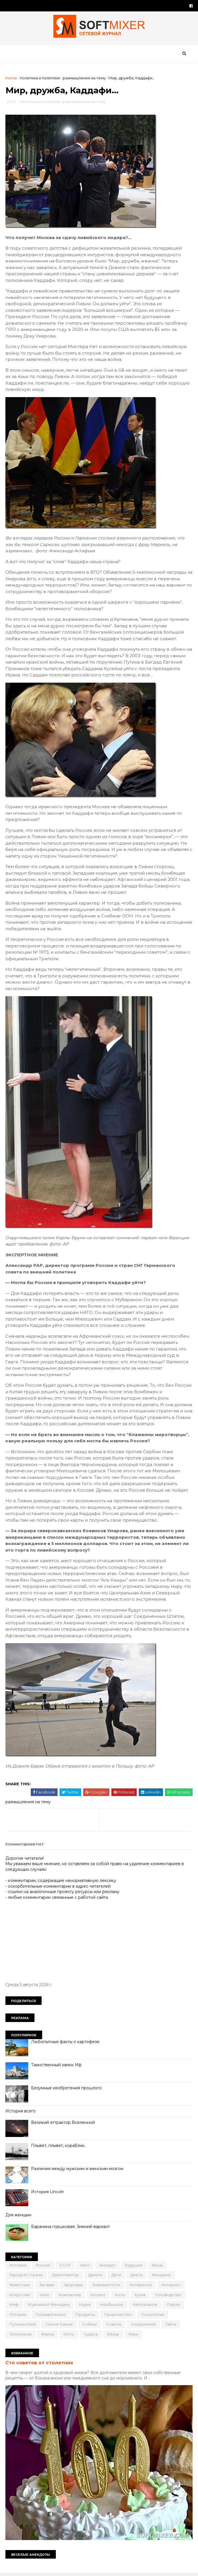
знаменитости (107, 2286)
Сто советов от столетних (40, 2364)
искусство (20, 2296)
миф (14, 2306)
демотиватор (65, 2276)
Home (11, 78)
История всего (21, 2112)
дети (116, 2276)
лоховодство (168, 2296)
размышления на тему (84, 78)
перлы (173, 2306)
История (18, 2266)
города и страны (26, 2276)
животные (20, 2286)
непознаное (145, 2306)
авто (85, 2266)
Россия (43, 2266)
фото (69, 2336)
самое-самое (59, 2326)
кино (45, 2296)
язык (133, 2336)
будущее (134, 2266)
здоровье (73, 2286)
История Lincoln (47, 2193)
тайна (171, 2326)
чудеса (91, 2336)
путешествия (23, 2326)
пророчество (118, 2316)
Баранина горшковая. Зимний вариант (70, 2228)
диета (137, 2276)
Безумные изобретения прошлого (66, 2089)
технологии (21, 2336)
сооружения (143, 2326)
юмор (113, 2336)
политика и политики (40, 78)
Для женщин (19, 2216)
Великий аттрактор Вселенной (63, 2124)
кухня (140, 2296)
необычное (112, 2306)
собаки (90, 2326)
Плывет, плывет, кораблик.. (59, 2147)
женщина (161, 2276)
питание (18, 2316)
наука (85, 2306)
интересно (141, 2286)
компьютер (70, 2296)
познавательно (51, 2316)
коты (120, 2296)
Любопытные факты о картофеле (65, 2043)
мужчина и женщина (49, 2306)
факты (47, 2336)
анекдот (107, 2266)
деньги (95, 2276)
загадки (47, 2286)
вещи (157, 2266)
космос (98, 2296)
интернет (171, 2286)
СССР (65, 2266)
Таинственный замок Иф (56, 2066)
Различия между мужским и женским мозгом (77, 2170)
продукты (85, 2316)
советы (114, 2326)
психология (153, 2316)
